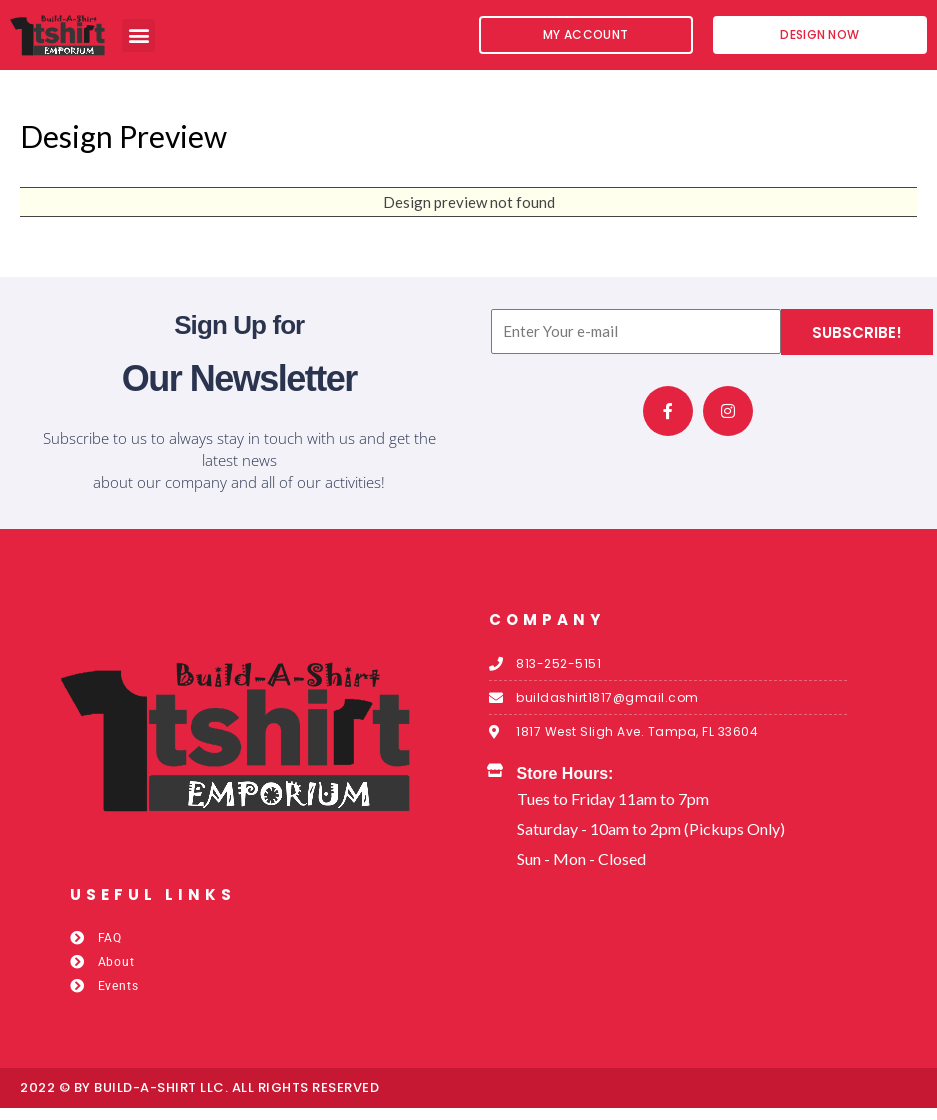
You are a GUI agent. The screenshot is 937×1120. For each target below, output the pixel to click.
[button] (138, 35)
